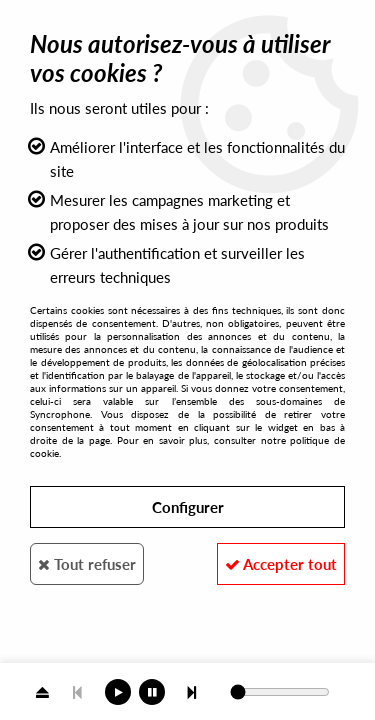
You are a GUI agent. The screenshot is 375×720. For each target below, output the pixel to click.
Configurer (188, 507)
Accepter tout (281, 564)
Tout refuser (87, 564)
